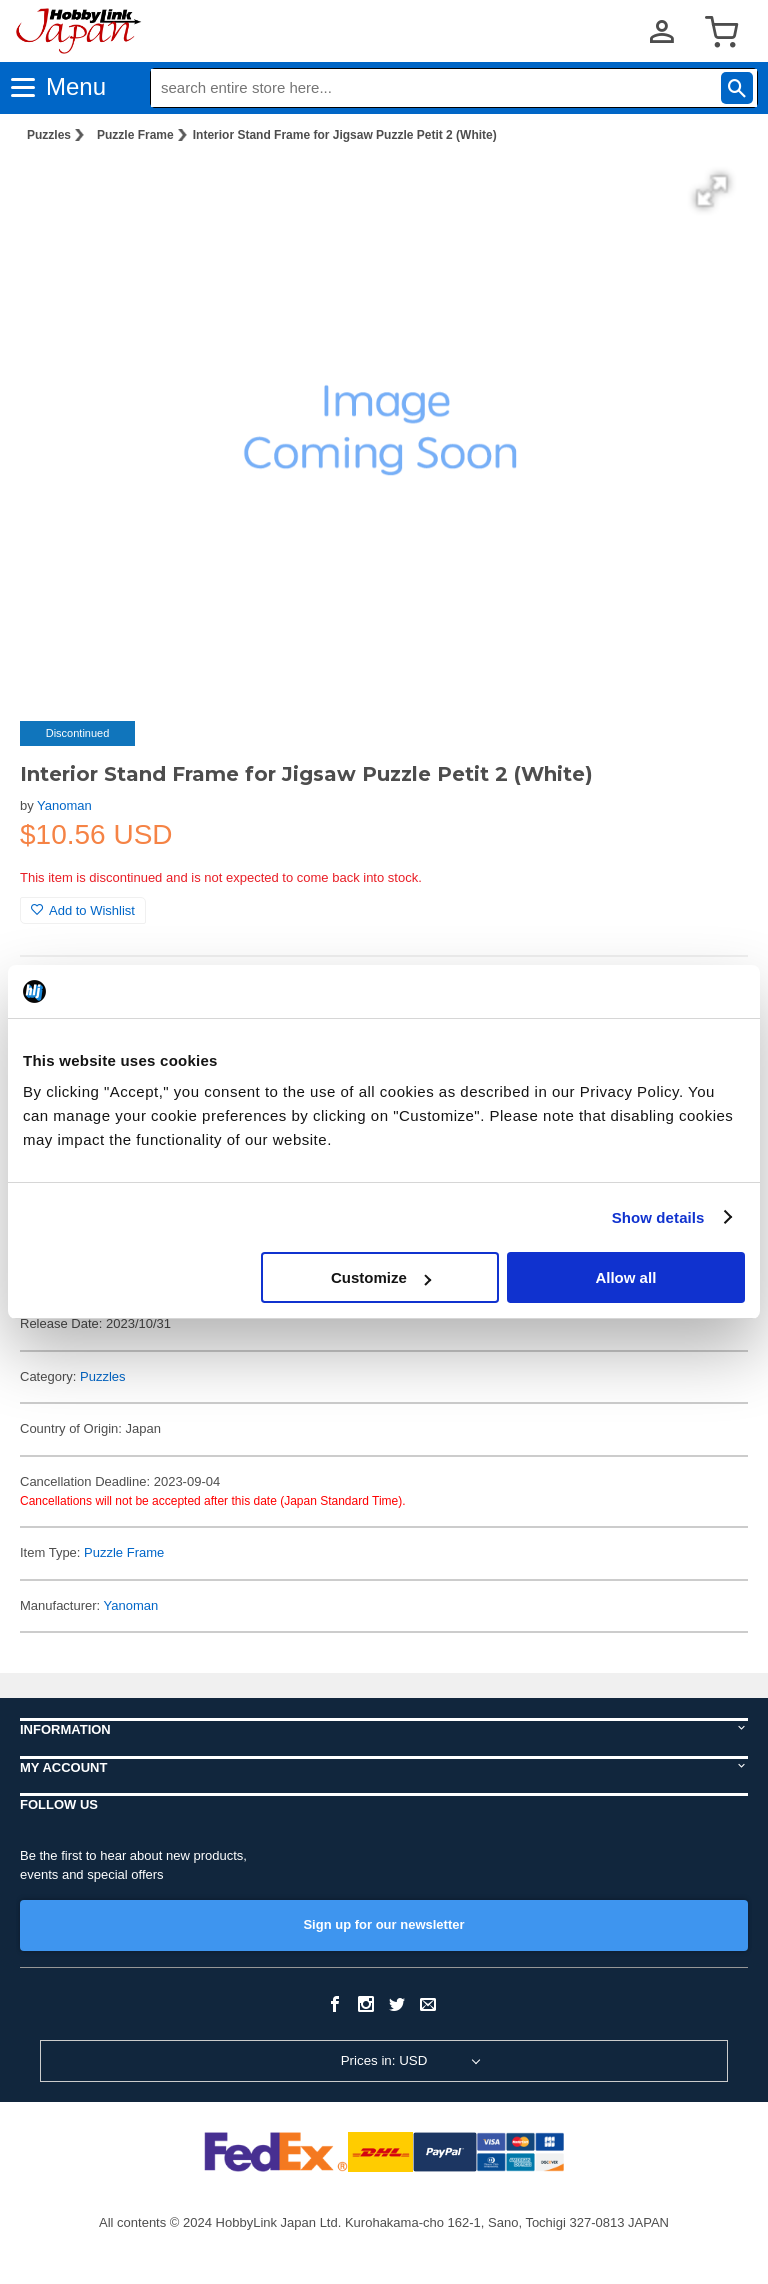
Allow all (625, 1277)
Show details (658, 1217)
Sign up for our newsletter (383, 1924)
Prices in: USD (384, 2060)
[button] (712, 191)
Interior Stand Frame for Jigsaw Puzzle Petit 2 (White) (345, 135)
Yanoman (64, 805)
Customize (381, 1277)
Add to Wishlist (83, 910)
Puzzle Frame (135, 135)
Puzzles (49, 135)
